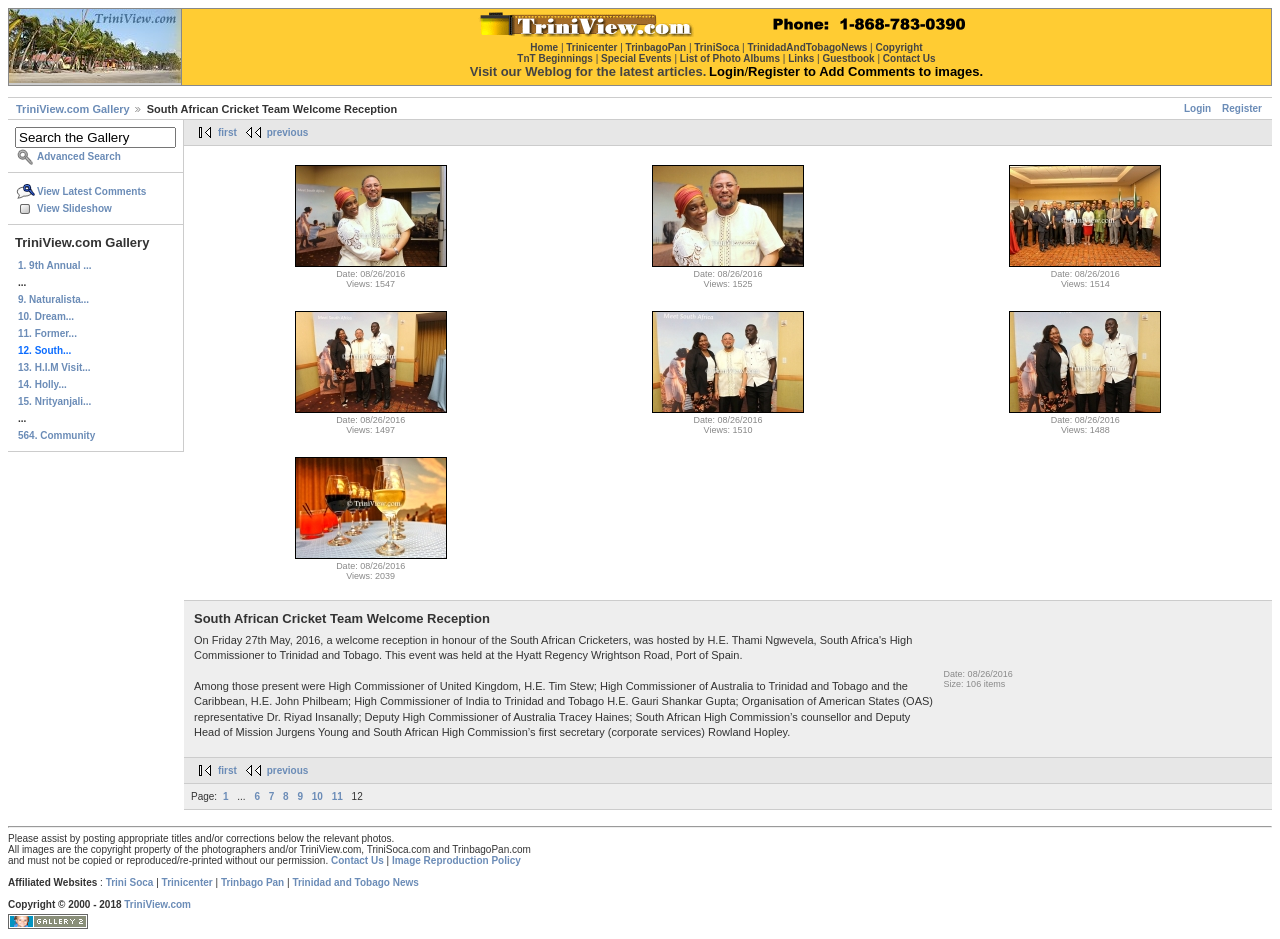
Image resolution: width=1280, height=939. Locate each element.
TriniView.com (157, 904)
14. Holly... (42, 384)
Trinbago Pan (252, 882)
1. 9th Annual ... (55, 265)
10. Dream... (46, 316)
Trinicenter (187, 882)
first (227, 132)
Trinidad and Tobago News (355, 882)
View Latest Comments (91, 191)
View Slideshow (74, 208)
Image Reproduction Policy (456, 860)
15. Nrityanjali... (54, 401)
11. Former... (47, 333)
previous (288, 132)
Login (1197, 108)
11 (337, 796)
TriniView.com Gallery (73, 109)
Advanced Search (79, 156)
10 (317, 796)
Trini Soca (130, 882)
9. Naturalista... (53, 299)
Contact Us (357, 860)
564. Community (56, 435)
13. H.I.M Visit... (54, 367)
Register (1242, 108)
